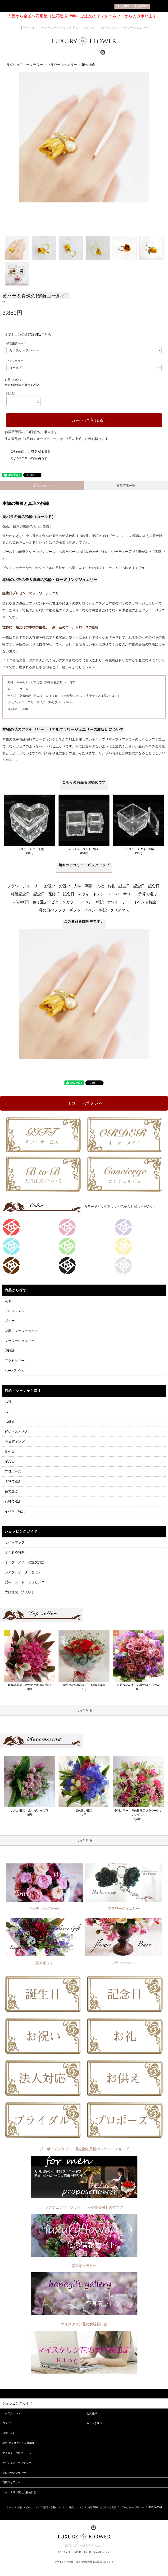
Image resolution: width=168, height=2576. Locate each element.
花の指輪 (88, 65)
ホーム (9, 2507)
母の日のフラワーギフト (60, 910)
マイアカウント (11, 2413)
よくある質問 (15, 1552)
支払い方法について (28, 2507)
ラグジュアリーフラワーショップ (84, 2545)
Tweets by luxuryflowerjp (84, 2513)
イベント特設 (92, 902)
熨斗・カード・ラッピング (25, 1582)
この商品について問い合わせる (27, 451)
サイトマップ (15, 1542)
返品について (13, 379)
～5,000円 (20, 902)
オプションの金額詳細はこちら (28, 334)
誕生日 (124, 886)
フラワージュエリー (62, 65)
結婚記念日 (20, 894)
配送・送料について (54, 2507)
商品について (42, 485)
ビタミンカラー (64, 902)
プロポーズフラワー (14, 2472)
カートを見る (94, 2423)
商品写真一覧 (126, 485)
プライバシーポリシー (132, 2507)
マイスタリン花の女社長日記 (19, 2492)
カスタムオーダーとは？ (23, 1572)
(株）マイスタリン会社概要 (18, 2443)
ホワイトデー (118, 902)
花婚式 (53, 894)
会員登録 (91, 2413)
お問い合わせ (10, 2433)
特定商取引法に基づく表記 (22, 385)
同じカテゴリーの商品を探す (26, 458)
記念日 (139, 886)
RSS (150, 2507)
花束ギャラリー (11, 2482)
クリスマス (119, 910)
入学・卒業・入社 (89, 886)
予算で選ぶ (147, 894)
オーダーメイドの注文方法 (25, 1562)
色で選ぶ (40, 902)
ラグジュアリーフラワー (24, 65)
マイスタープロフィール (16, 2453)
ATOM (158, 2507)
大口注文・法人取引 (20, 1592)
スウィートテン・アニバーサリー (106, 894)
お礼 (111, 886)
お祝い (49, 886)
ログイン (7, 2423)
